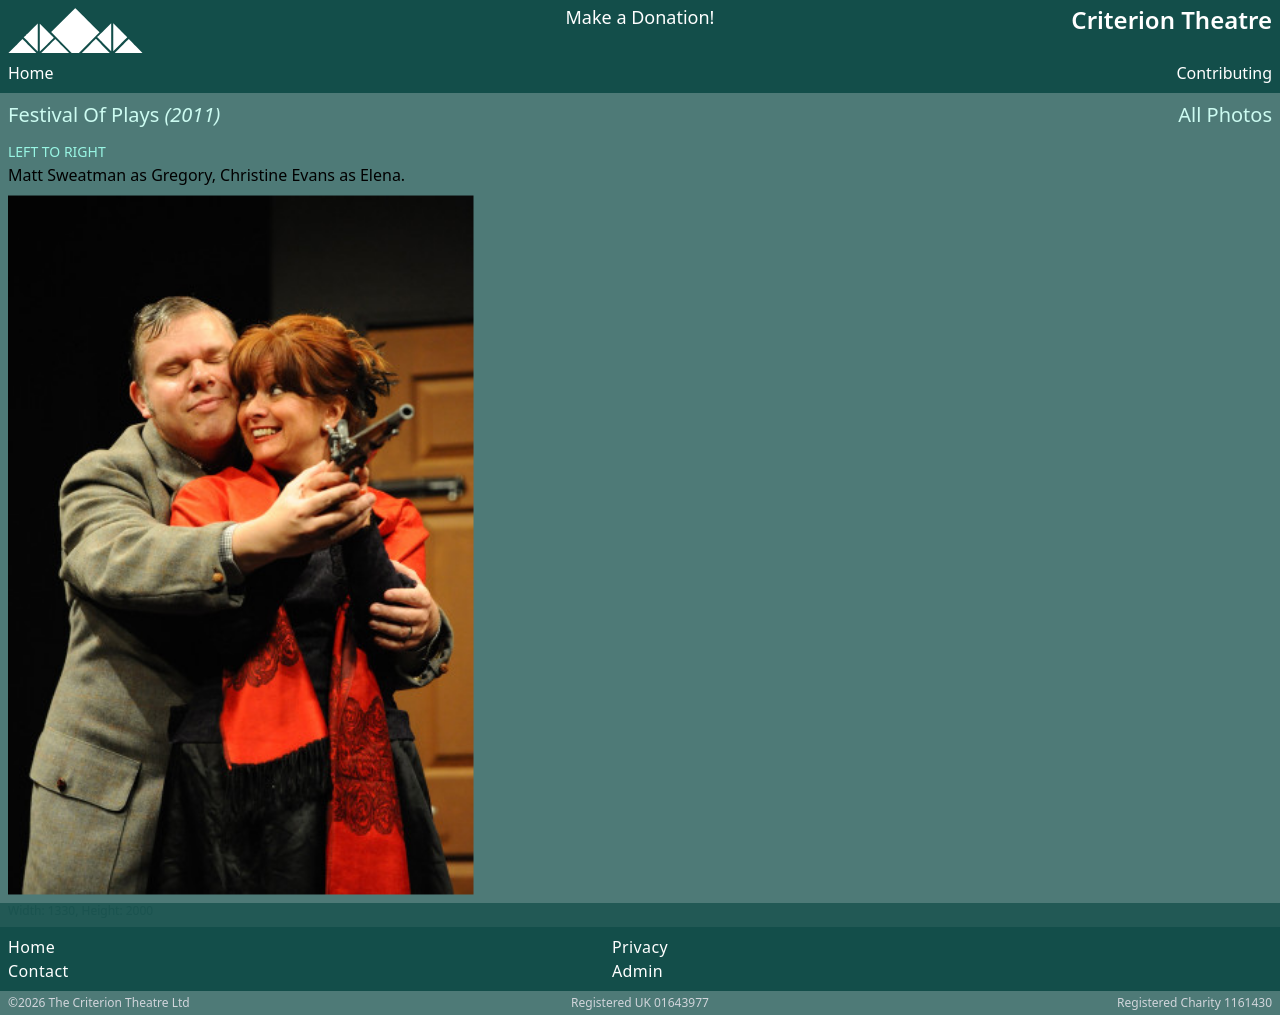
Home (31, 73)
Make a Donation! (640, 18)
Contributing (1224, 73)
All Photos (1225, 114)
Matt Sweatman (67, 175)
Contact (38, 971)
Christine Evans (277, 175)
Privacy (640, 947)
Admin (637, 971)
